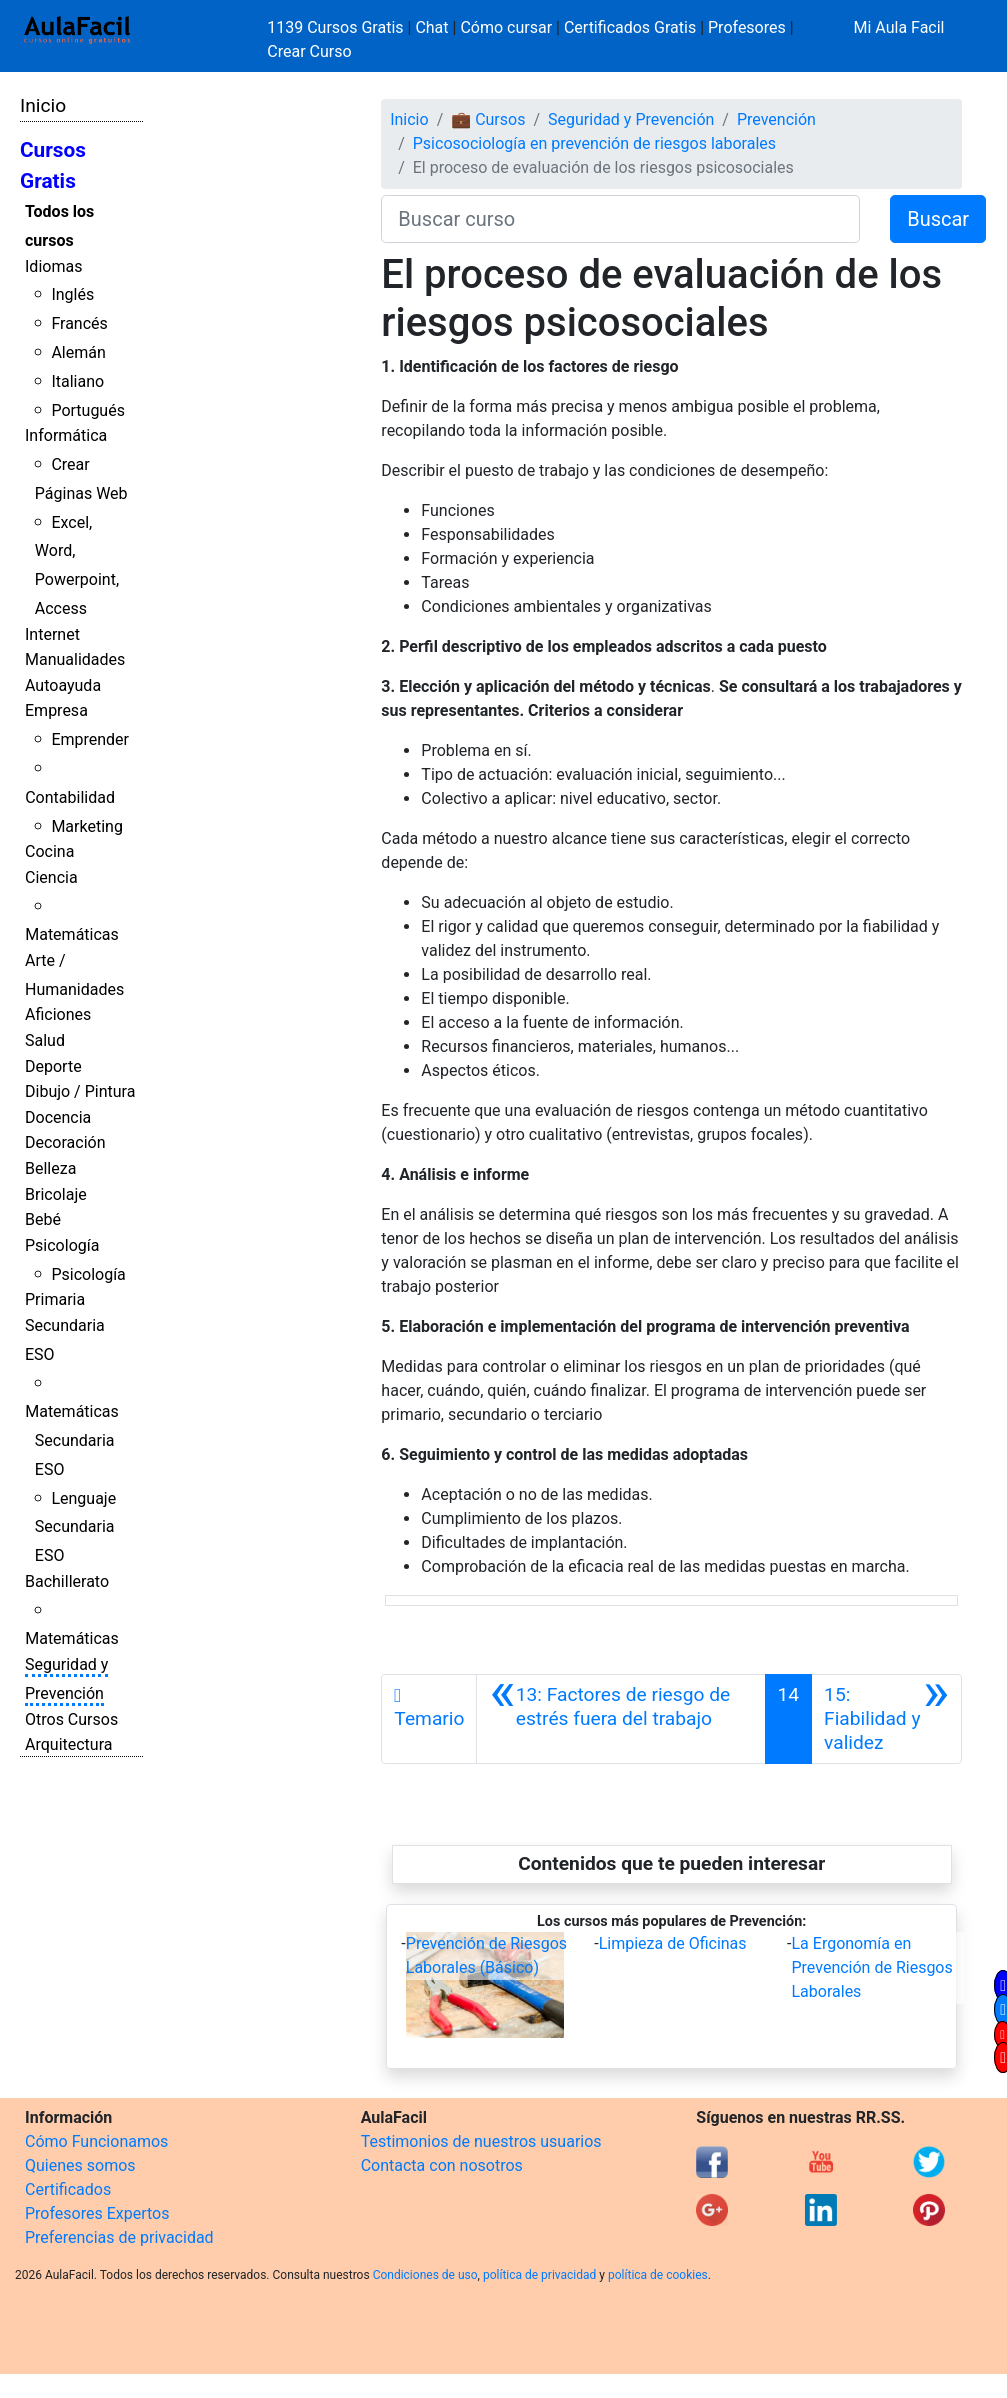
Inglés (72, 294)
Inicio (43, 105)
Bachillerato (67, 1581)
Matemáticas (72, 934)
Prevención (776, 119)
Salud (45, 1040)
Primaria (55, 1299)
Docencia (58, 1117)
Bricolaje (56, 1194)
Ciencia (51, 877)
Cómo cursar (506, 27)
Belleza (50, 1168)
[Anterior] (620, 1719)
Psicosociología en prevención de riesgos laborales (594, 143)
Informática (66, 435)
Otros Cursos (71, 1719)
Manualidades (75, 659)
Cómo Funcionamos (96, 2141)
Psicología (62, 1245)
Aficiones (58, 1014)
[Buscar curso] (620, 219)
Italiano (77, 381)
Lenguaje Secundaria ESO (75, 1527)
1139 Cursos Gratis (337, 27)
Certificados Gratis (630, 27)
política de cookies (658, 2275)
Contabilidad (70, 797)
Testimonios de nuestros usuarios (481, 2141)
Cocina (49, 851)
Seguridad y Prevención (631, 119)
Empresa (56, 710)
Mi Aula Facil (898, 27)
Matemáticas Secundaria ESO (72, 1440)
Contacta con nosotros (442, 2165)
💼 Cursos (488, 119)
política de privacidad (539, 2275)
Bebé (43, 1219)
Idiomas (53, 266)
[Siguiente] (886, 1719)
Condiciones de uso (425, 2275)
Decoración (65, 1142)
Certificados (68, 2189)
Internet (52, 634)
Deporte (53, 1066)
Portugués (88, 410)
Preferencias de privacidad (119, 2237)
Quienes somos (80, 2165)
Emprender (90, 739)
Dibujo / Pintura (80, 1091)
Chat (431, 27)
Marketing (86, 826)
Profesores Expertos (97, 2213)
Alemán (78, 352)
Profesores (747, 27)
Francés (79, 323)
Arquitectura (68, 1744)
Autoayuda (63, 685)
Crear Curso (309, 51)
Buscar (938, 219)
